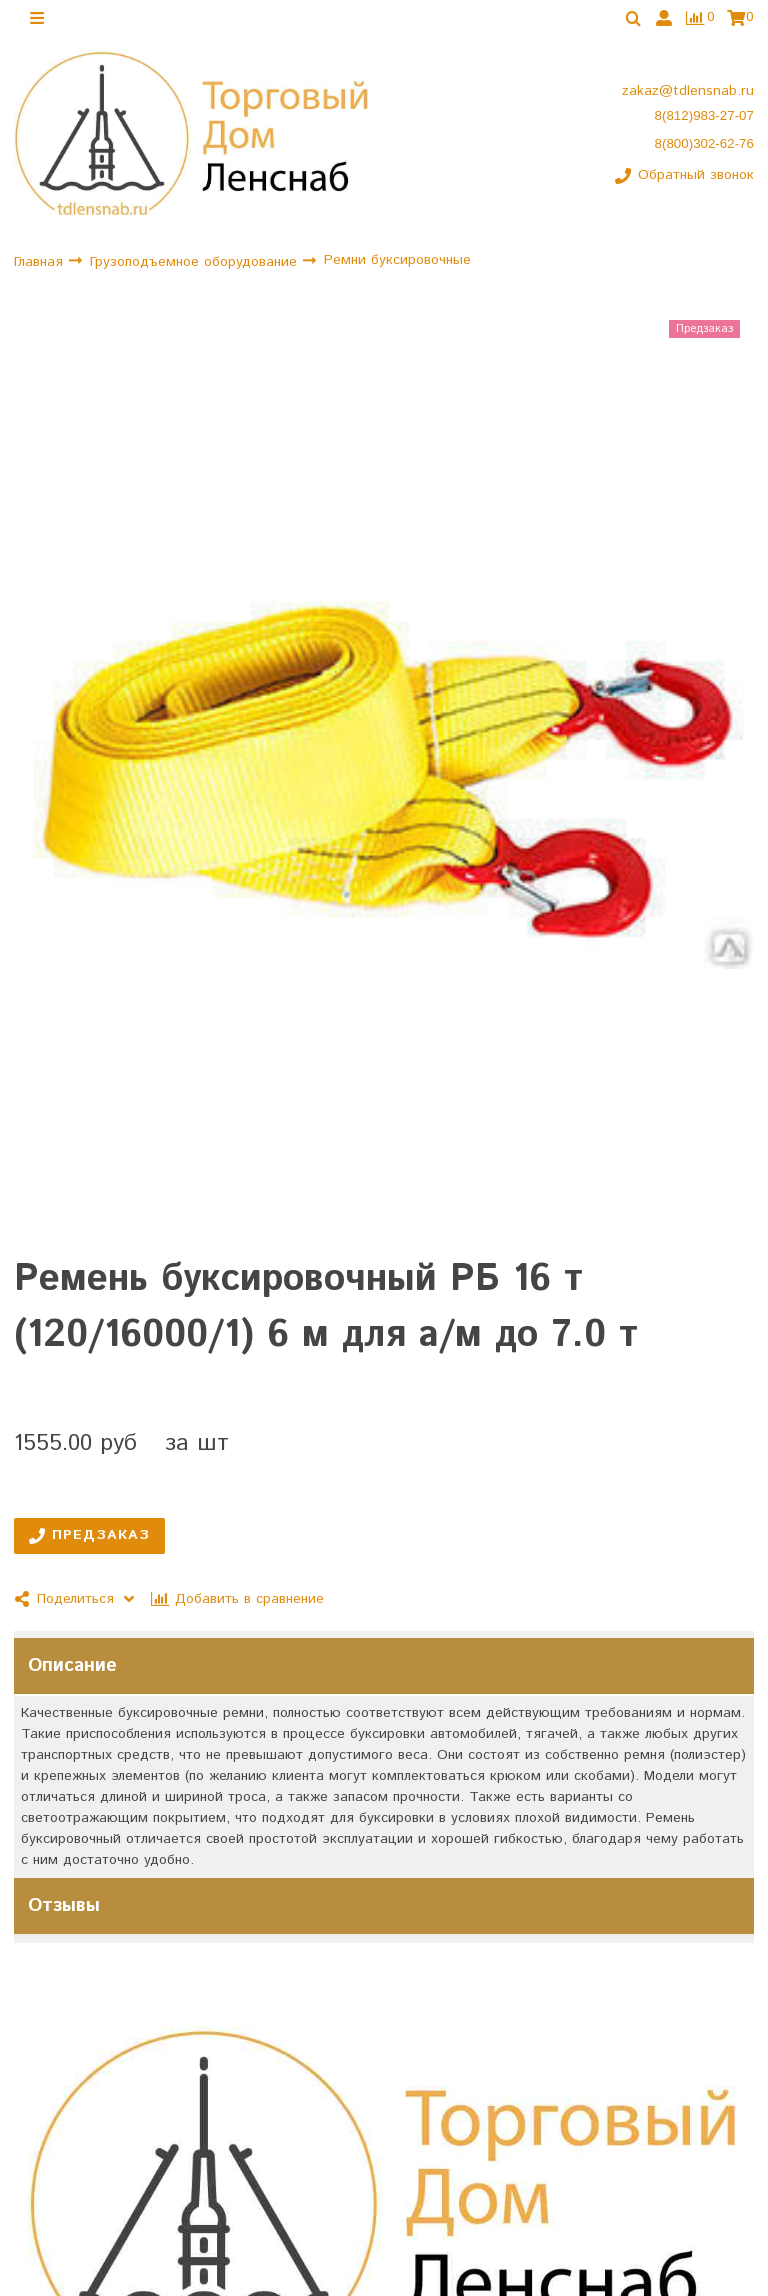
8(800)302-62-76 (704, 143)
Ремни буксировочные (397, 260)
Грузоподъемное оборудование (196, 262)
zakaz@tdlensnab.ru (688, 91)
